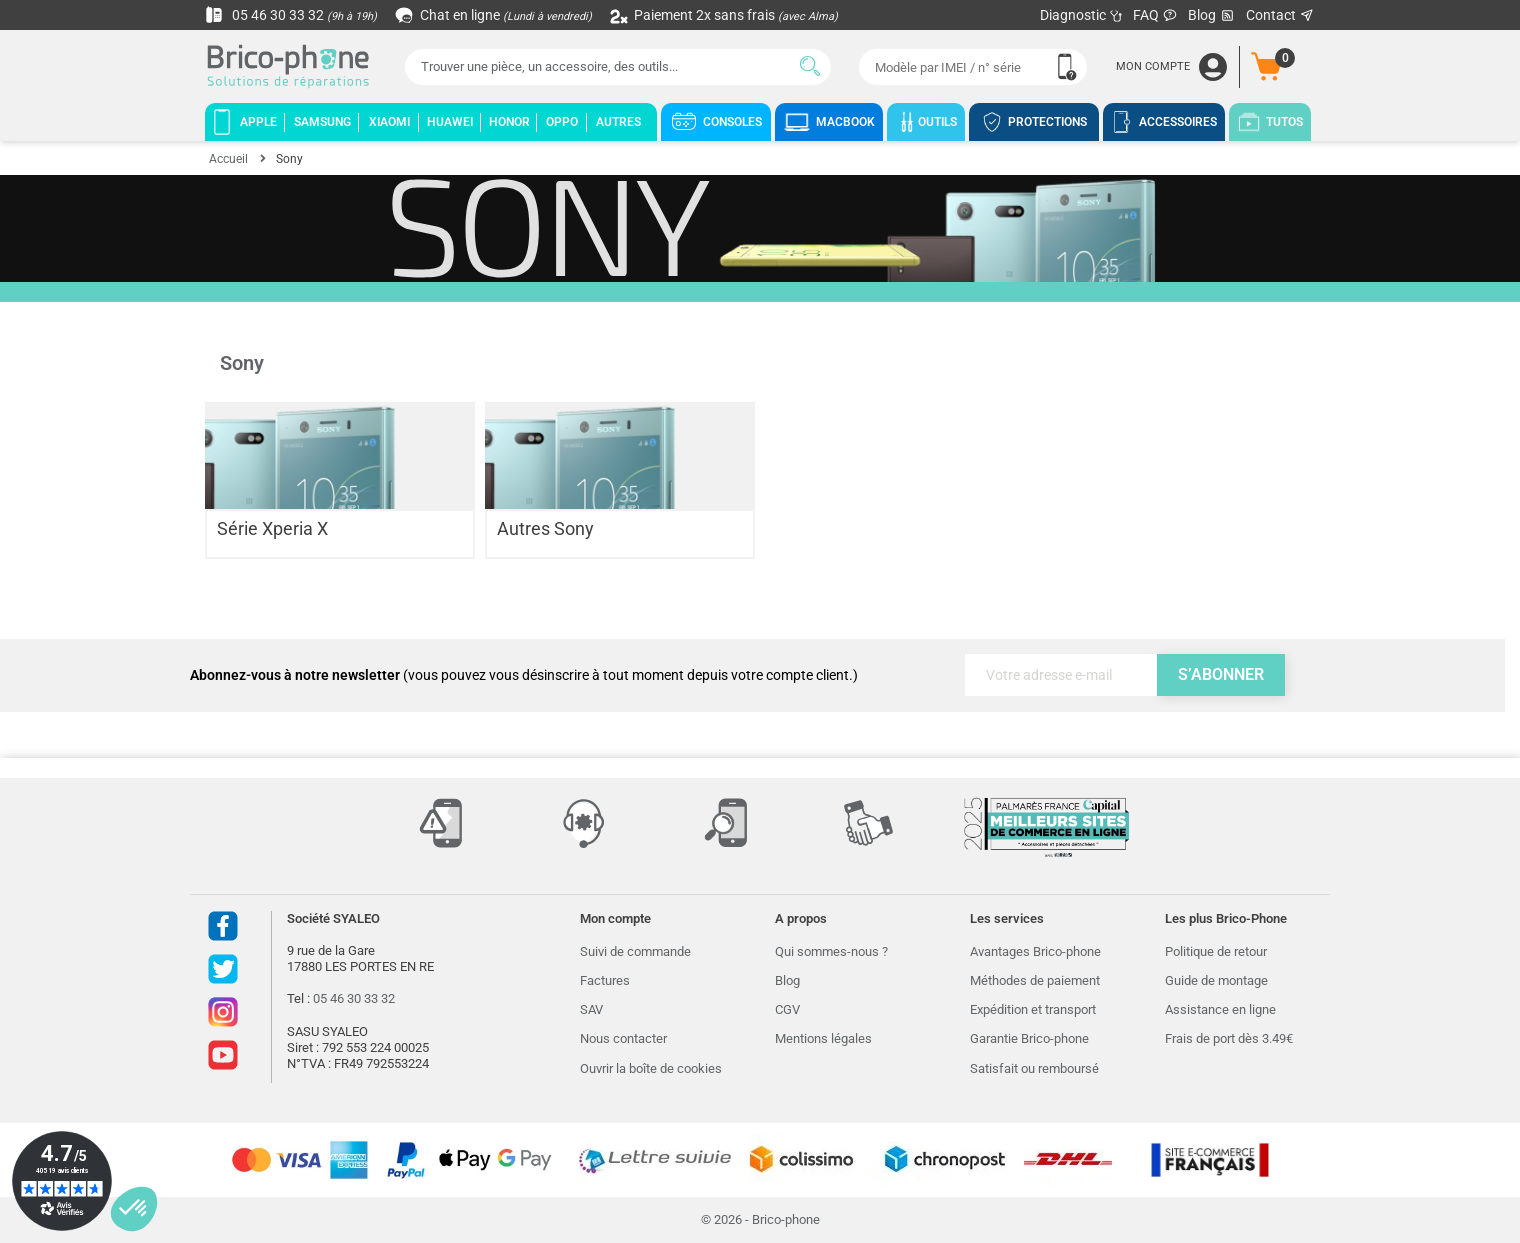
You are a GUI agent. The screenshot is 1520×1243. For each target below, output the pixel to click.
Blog (1212, 15)
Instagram (223, 1012)
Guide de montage (1216, 980)
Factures (605, 980)
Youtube (223, 1055)
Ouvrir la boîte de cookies (651, 1068)
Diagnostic (1081, 15)
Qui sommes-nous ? (831, 951)
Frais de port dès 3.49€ (1229, 1038)
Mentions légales (823, 1038)
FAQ (1155, 15)
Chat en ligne (494, 15)
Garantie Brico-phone (1029, 1038)
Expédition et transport (1033, 1009)
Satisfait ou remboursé (1034, 1068)
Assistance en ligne (1220, 1009)
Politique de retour (1216, 951)
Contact (1280, 15)
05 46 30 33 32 (291, 15)
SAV (591, 1009)
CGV (787, 1009)
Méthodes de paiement (1035, 980)
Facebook (223, 926)
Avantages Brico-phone (1035, 951)
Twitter (223, 969)
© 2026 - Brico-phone (760, 1219)
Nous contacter (623, 1038)
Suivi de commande (635, 951)
